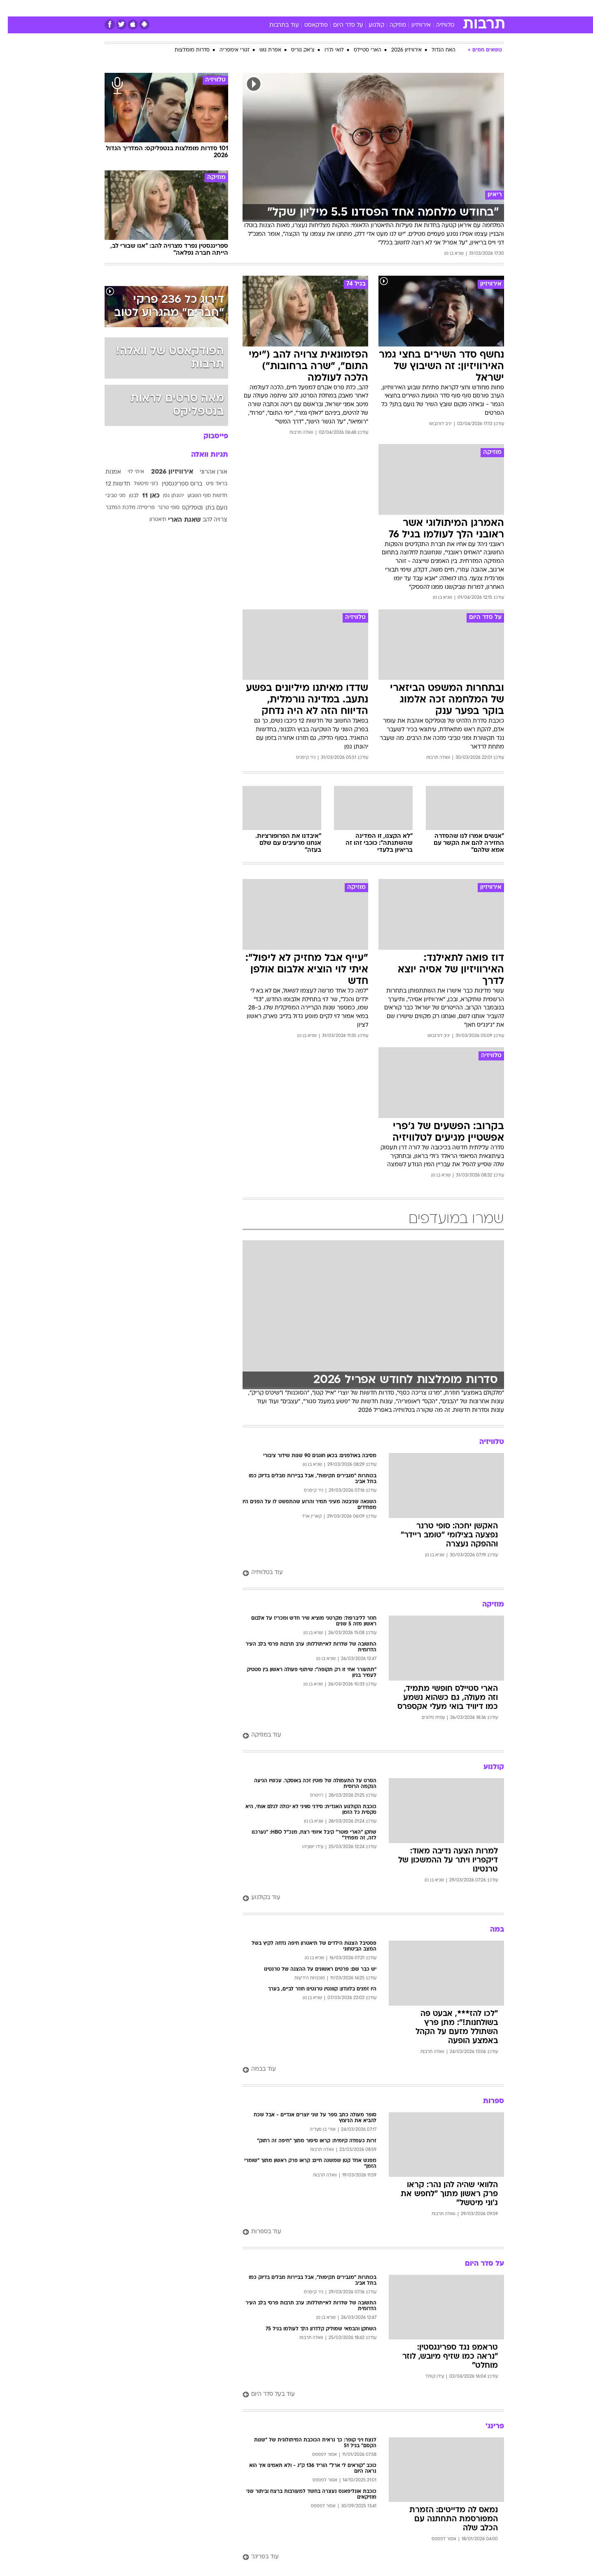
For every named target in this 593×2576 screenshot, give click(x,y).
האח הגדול (436, 50)
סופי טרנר (161, 507)
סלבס (361, 8)
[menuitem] (437, 8)
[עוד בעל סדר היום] (365, 2394)
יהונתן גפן (165, 495)
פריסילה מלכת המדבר (122, 507)
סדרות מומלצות (184, 50)
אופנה (202, 8)
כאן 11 (143, 496)
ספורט (414, 8)
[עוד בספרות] (365, 2232)
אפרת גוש (262, 50)
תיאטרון (150, 519)
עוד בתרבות (276, 25)
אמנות (105, 472)
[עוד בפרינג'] (365, 2557)
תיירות (263, 8)
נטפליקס (184, 508)
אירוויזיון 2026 (398, 50)
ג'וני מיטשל (138, 483)
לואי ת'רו (326, 50)
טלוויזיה (437, 25)
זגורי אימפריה (227, 50)
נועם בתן (208, 508)
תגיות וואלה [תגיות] (201, 454)
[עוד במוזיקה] (365, 1735)
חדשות (442, 8)
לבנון (126, 495)
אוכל (317, 8)
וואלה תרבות (294, 432)
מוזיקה (390, 25)
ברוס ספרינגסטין (174, 484)
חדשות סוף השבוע (199, 495)
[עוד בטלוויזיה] (365, 1573)
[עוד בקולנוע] (365, 1898)
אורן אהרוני (205, 472)
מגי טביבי (108, 495)
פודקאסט (308, 25)
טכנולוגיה (232, 8)
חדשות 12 (110, 484)
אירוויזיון (413, 25)
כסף (338, 8)
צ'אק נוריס (295, 50)
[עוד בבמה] (365, 2069)
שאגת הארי (176, 520)
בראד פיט (208, 483)
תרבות (387, 8)
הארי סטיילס (360, 50)
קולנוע (368, 25)
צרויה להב (207, 520)
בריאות (291, 8)
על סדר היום (340, 25)
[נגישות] (11, 8)
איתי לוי (128, 472)
